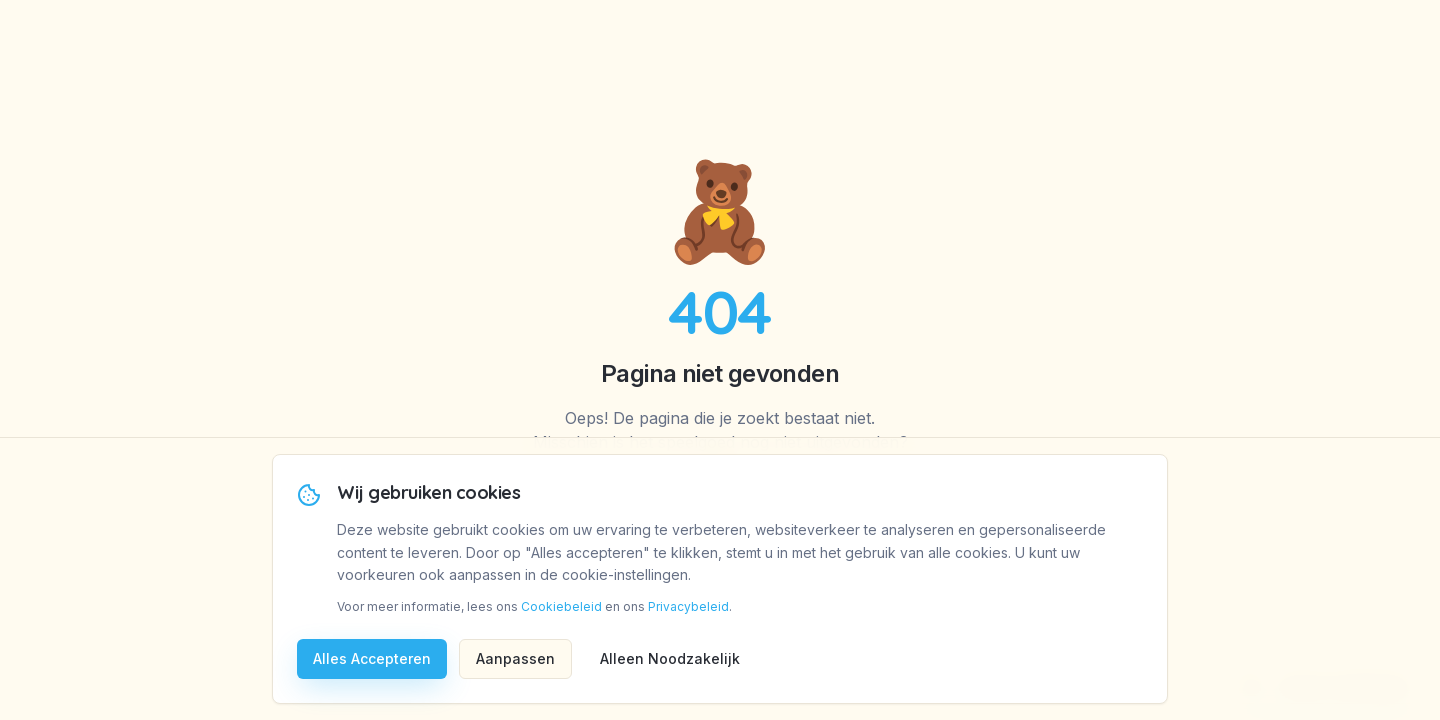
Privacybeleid (688, 606)
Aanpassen (515, 658)
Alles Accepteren (372, 658)
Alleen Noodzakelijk (670, 658)
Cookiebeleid (561, 606)
